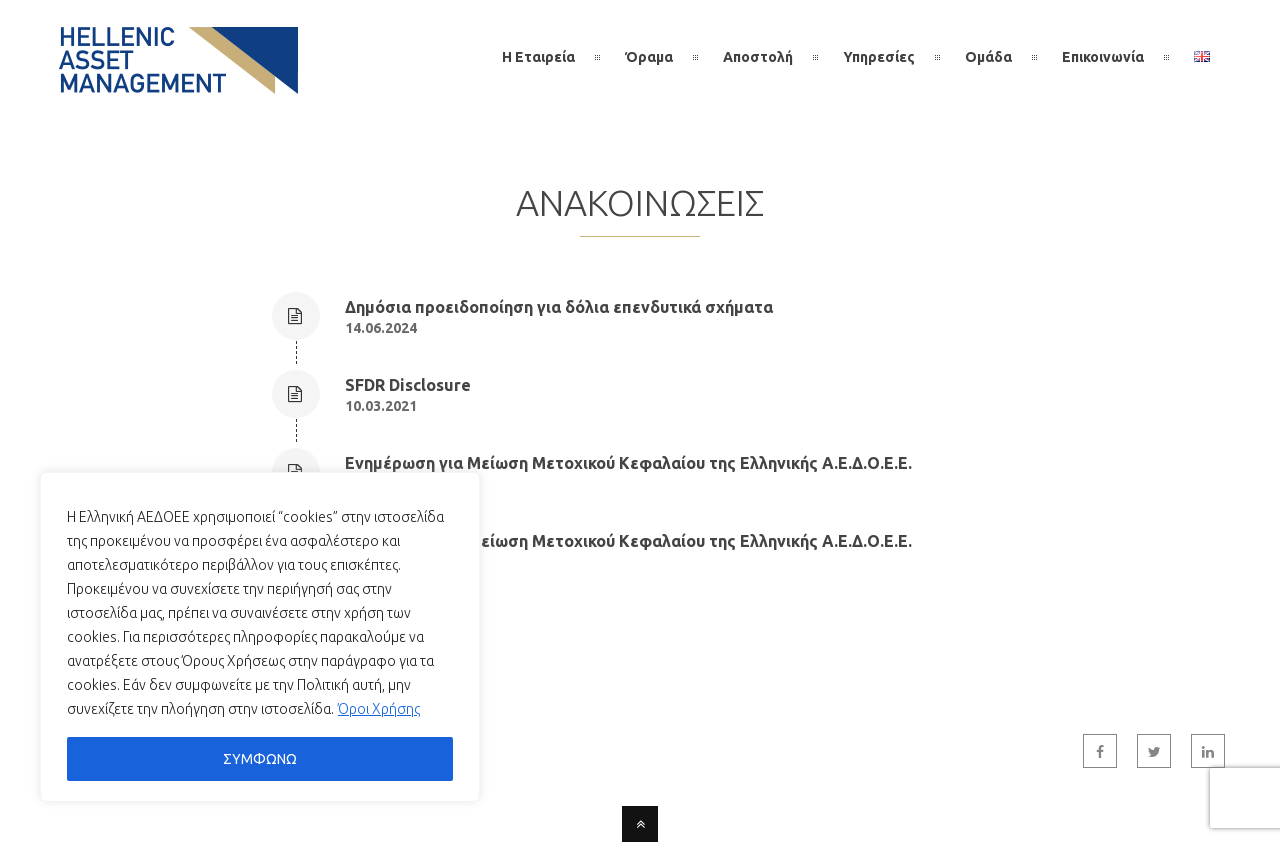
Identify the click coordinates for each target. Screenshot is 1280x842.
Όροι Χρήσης (379, 709)
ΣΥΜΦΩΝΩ (260, 759)
